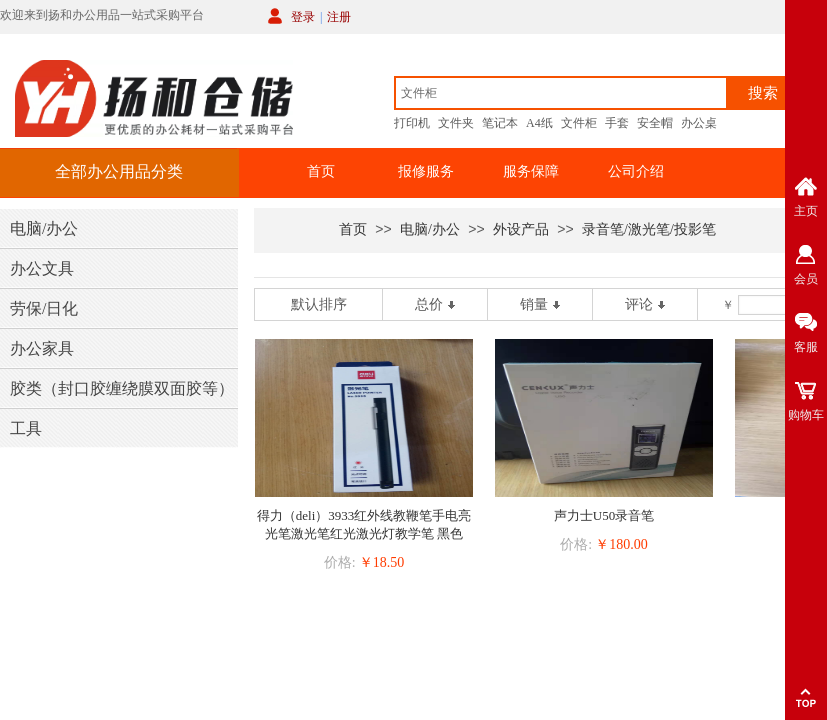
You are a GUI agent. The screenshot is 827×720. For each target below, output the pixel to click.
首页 (321, 171)
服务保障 (531, 171)
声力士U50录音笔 (604, 515)
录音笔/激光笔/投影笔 (649, 229)
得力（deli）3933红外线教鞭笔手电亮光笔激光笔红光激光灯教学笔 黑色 (364, 524)
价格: (340, 562)
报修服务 (426, 171)
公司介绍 (636, 171)
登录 (303, 17)
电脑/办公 (430, 229)
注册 (339, 17)
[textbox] (561, 93)
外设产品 (521, 229)
